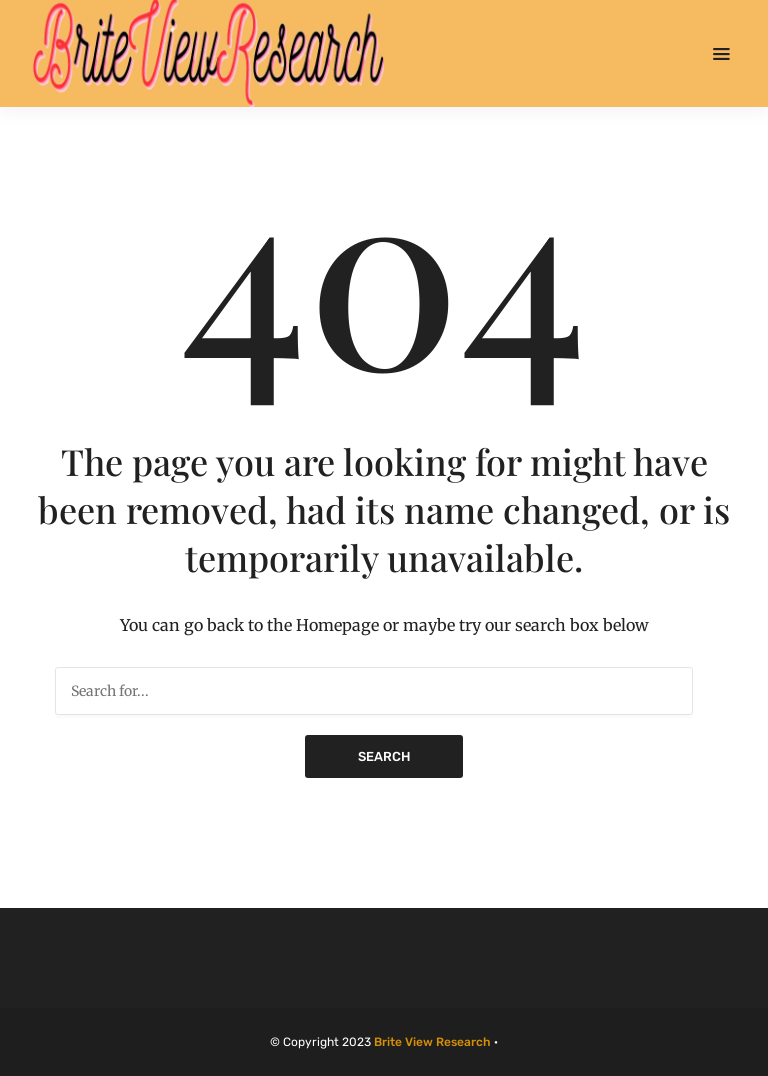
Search (384, 756)
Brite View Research (432, 1042)
